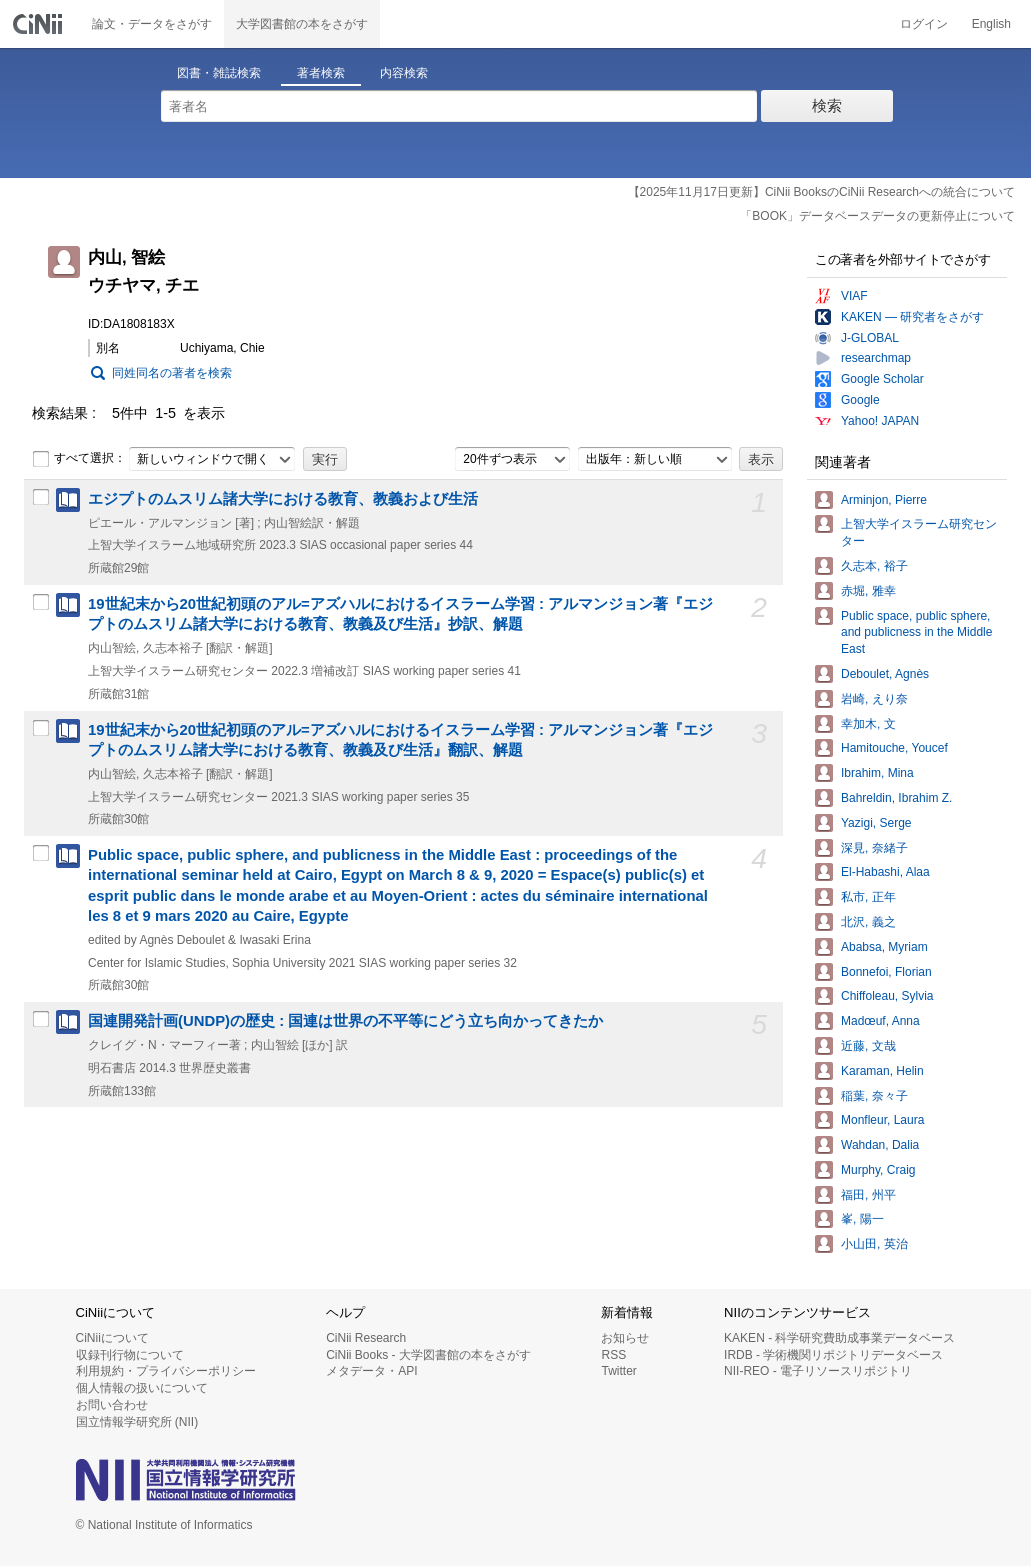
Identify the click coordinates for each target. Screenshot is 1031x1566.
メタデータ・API (371, 1371)
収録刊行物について (130, 1355)
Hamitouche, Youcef (894, 748)
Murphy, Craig (878, 1170)
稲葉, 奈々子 (874, 1096)
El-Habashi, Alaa (885, 872)
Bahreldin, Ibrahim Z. (896, 798)
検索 (827, 105)
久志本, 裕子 (874, 566)
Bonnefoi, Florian (886, 972)
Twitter (618, 1371)
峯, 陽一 (862, 1219)
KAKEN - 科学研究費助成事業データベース (839, 1338)
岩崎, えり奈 (874, 699)
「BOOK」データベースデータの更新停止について (877, 216)
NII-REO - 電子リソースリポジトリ (818, 1371)
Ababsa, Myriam (884, 947)
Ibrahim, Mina (877, 773)
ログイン (924, 24)
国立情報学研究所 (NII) (137, 1422)
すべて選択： (79, 459)
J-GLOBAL (870, 338)
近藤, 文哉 (868, 1046)
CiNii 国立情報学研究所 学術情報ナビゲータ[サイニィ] (40, 24)
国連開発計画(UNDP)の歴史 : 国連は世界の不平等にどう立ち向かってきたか (345, 1021)
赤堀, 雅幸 (868, 591)
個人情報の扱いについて (142, 1388)
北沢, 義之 (868, 922)
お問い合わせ (112, 1405)
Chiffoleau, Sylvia (887, 996)
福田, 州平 (868, 1195)
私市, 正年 (868, 897)
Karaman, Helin (882, 1071)
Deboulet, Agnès (885, 674)
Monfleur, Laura (882, 1120)
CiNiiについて (112, 1338)
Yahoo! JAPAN (880, 421)
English (991, 24)
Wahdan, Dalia (880, 1145)
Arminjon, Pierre (884, 500)
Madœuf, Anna (880, 1021)
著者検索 (321, 73)
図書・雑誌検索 (219, 73)
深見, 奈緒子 (874, 848)
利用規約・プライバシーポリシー (166, 1371)
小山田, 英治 (874, 1244)
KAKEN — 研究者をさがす (912, 317)
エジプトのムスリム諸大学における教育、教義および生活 (283, 499)
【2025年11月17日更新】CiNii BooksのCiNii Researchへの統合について (821, 192)
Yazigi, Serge (876, 823)
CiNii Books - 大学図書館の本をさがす (428, 1355)
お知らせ (625, 1338)
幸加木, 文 (868, 724)
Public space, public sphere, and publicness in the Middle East (916, 633)
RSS (613, 1355)
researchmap (876, 358)
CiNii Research (366, 1338)
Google (860, 400)
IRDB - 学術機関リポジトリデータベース (833, 1355)
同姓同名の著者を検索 (172, 373)
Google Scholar (882, 379)
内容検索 (404, 73)
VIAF (854, 296)
